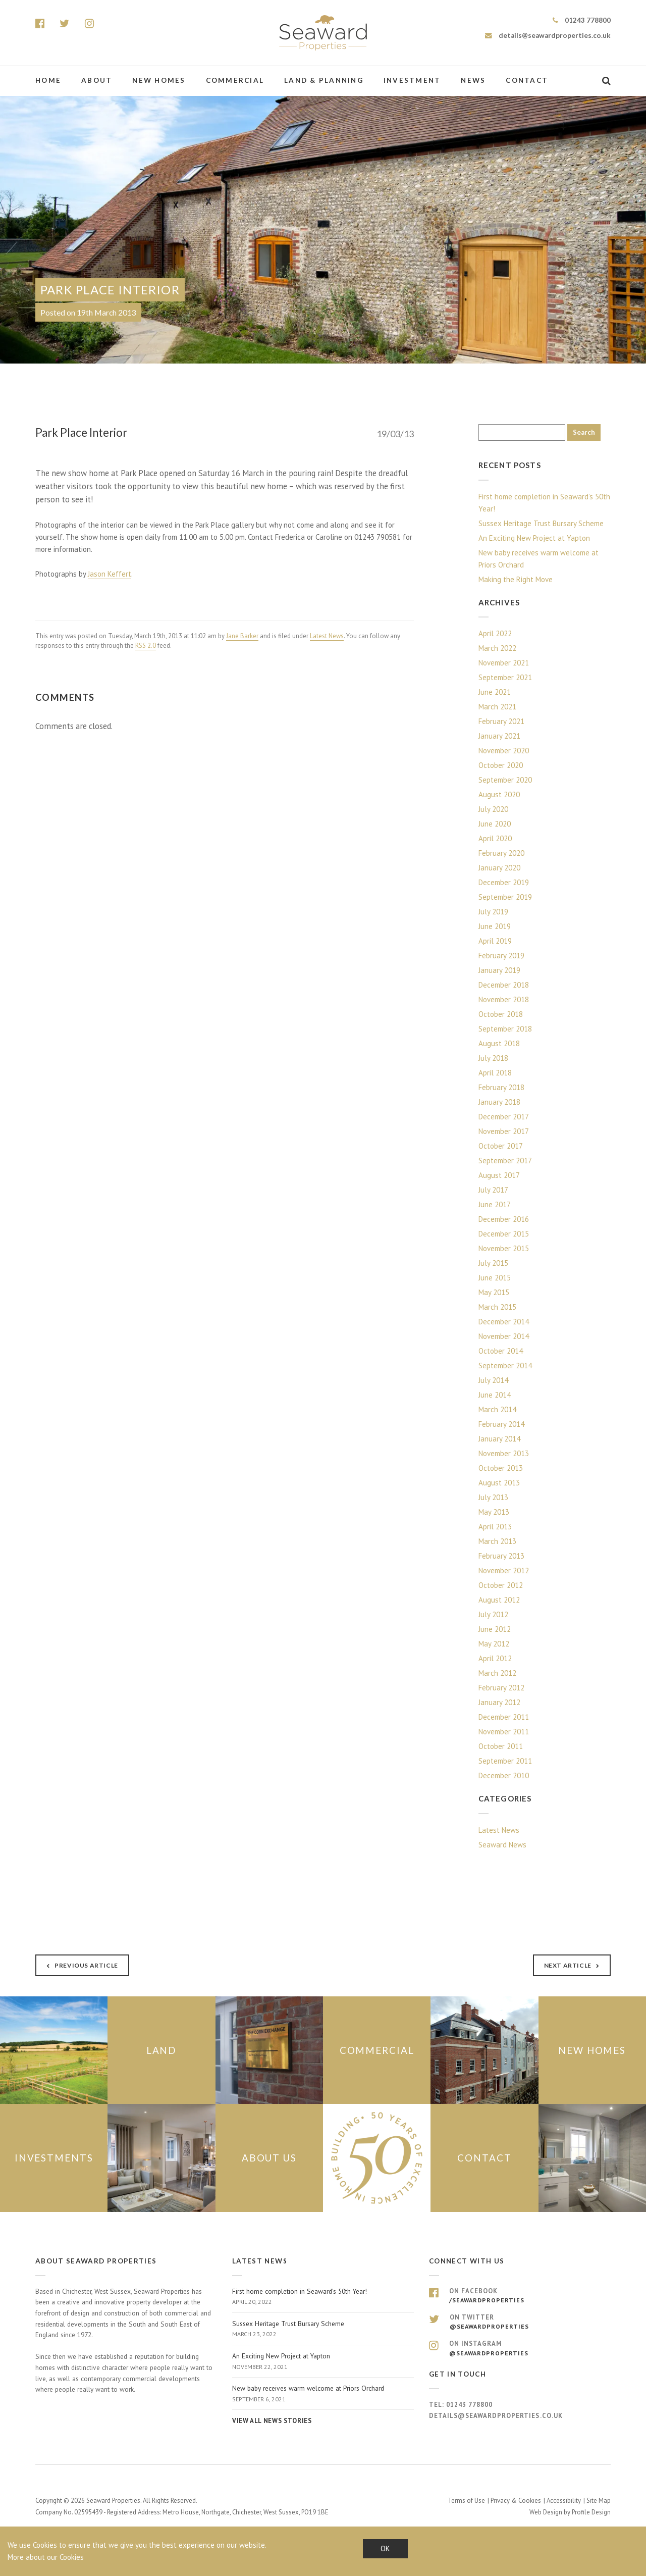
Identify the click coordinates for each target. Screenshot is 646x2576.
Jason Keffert (109, 574)
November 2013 (503, 1453)
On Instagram (520, 2348)
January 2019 (499, 970)
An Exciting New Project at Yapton (534, 538)
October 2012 (500, 1585)
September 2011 (505, 1761)
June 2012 (494, 1629)
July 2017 (493, 1190)
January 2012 (499, 1702)
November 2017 (503, 1131)
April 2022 (495, 633)
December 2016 (503, 1219)
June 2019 (494, 926)
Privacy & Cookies (516, 2500)
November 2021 (503, 662)
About (96, 80)
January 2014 (499, 1439)
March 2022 (497, 648)
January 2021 (499, 736)
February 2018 (501, 1087)
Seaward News (502, 1844)
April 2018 (495, 1072)
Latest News (327, 636)
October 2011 (500, 1746)
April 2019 (495, 941)
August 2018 (499, 1043)
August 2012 (499, 1600)
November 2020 (503, 750)
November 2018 (503, 999)
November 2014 (503, 1336)
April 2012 (495, 1658)
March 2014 (497, 1409)
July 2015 (493, 1263)
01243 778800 (582, 20)
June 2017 (494, 1204)
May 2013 (493, 1512)
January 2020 (499, 867)
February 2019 (501, 955)
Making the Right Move (515, 579)
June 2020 (494, 824)
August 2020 (499, 794)
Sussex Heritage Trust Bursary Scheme (541, 523)
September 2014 (505, 1365)
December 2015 (503, 1234)
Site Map (598, 2500)
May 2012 (493, 1643)
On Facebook (520, 2296)
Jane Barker (242, 636)
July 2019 (493, 911)
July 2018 (493, 1058)
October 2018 (500, 1014)
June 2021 (494, 692)
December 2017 (503, 1116)
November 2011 (503, 1731)
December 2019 (503, 882)
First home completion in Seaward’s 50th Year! (544, 502)
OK (385, 2548)
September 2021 (505, 677)
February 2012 (501, 1687)
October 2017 (500, 1146)
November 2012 (503, 1570)
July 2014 (493, 1380)
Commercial (235, 80)
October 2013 (500, 1468)
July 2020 (493, 809)
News (473, 80)
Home (48, 80)
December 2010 (503, 1775)
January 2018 (499, 1102)
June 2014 (494, 1395)
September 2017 (505, 1160)
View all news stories (271, 2420)
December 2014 (503, 1321)
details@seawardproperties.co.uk (548, 35)
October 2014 (500, 1351)
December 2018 (503, 985)
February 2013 (501, 1556)
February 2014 (501, 1424)
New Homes (158, 80)
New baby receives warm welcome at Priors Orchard (538, 559)
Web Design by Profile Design (570, 2511)
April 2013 (495, 1526)
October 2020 (500, 765)
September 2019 (505, 897)
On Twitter (520, 2322)
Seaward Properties (323, 32)
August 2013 (499, 1482)
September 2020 (505, 780)
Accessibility (564, 2500)
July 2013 (493, 1497)
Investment (412, 80)
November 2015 (503, 1248)
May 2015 (493, 1292)
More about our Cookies (46, 2557)
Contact (527, 80)
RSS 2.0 (145, 645)
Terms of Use (466, 2500)
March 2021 (497, 706)
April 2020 (495, 838)
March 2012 (497, 1673)
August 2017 (499, 1175)
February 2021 (501, 721)
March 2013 (497, 1541)
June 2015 (494, 1277)
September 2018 (505, 1029)
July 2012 (493, 1614)
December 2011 (503, 1717)
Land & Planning (323, 80)
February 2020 (501, 853)
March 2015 (497, 1307)
